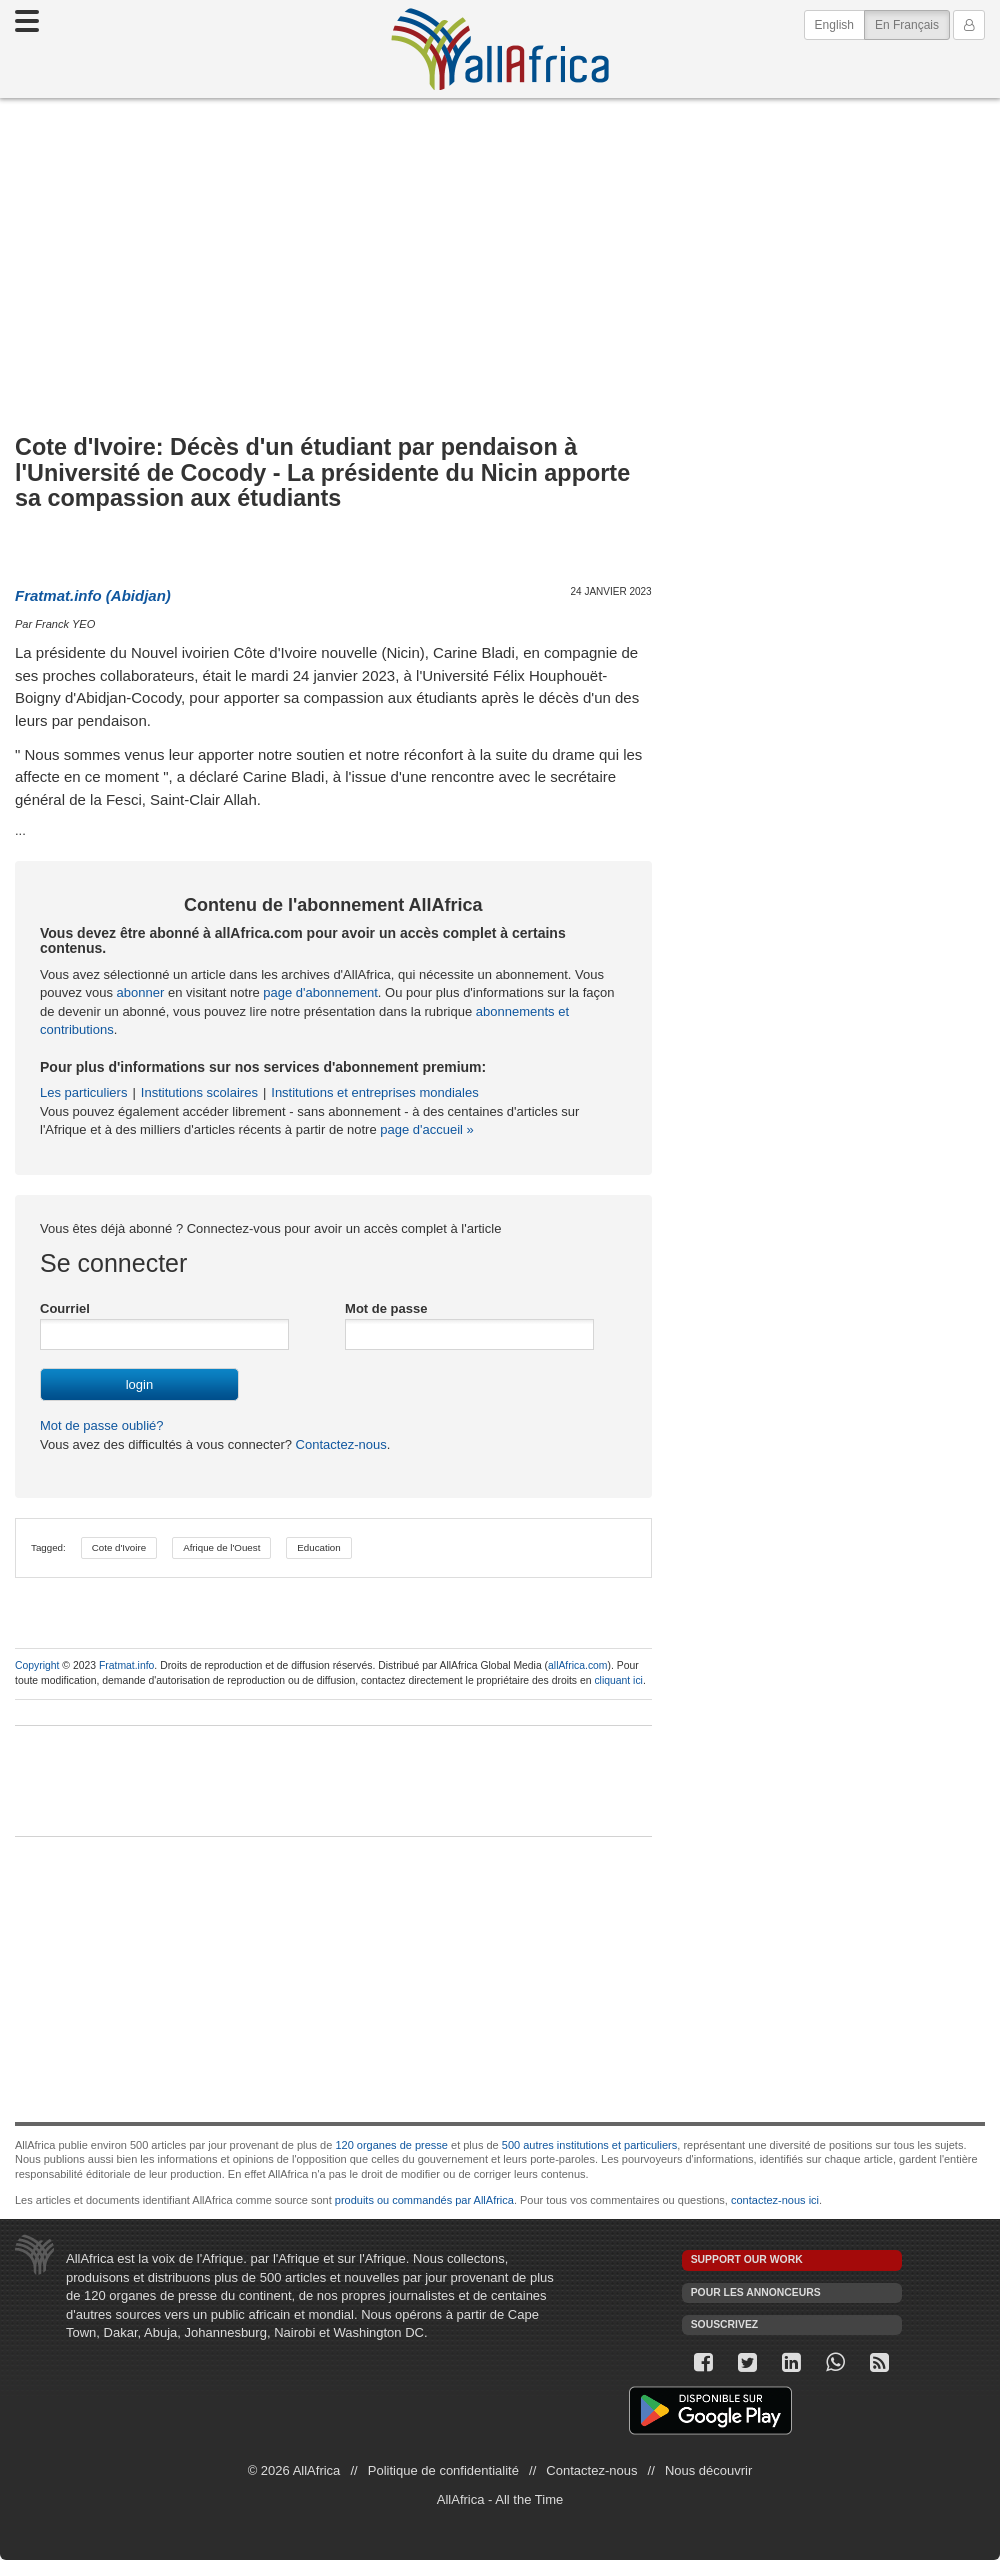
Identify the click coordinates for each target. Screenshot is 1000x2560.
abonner (141, 992)
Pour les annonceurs (756, 2292)
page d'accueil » (427, 1129)
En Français (912, 23)
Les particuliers (83, 1092)
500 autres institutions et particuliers (589, 2145)
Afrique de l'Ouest (221, 1547)
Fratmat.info (126, 1665)
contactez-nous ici (775, 2200)
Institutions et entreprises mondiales (374, 1092)
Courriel (65, 1308)
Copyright (37, 1665)
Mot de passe (386, 1308)
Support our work (747, 2259)
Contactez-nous (339, 1444)
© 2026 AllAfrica (294, 2470)
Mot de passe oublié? (102, 1425)
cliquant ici (618, 1680)
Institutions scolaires (199, 1092)
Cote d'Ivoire (119, 1547)
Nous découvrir (708, 2470)
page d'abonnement (320, 992)
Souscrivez (725, 2324)
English (834, 25)
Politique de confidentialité (443, 2470)
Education (318, 1547)
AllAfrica (500, 49)
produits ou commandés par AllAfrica (424, 2200)
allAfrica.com (577, 1665)
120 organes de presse (391, 2145)
